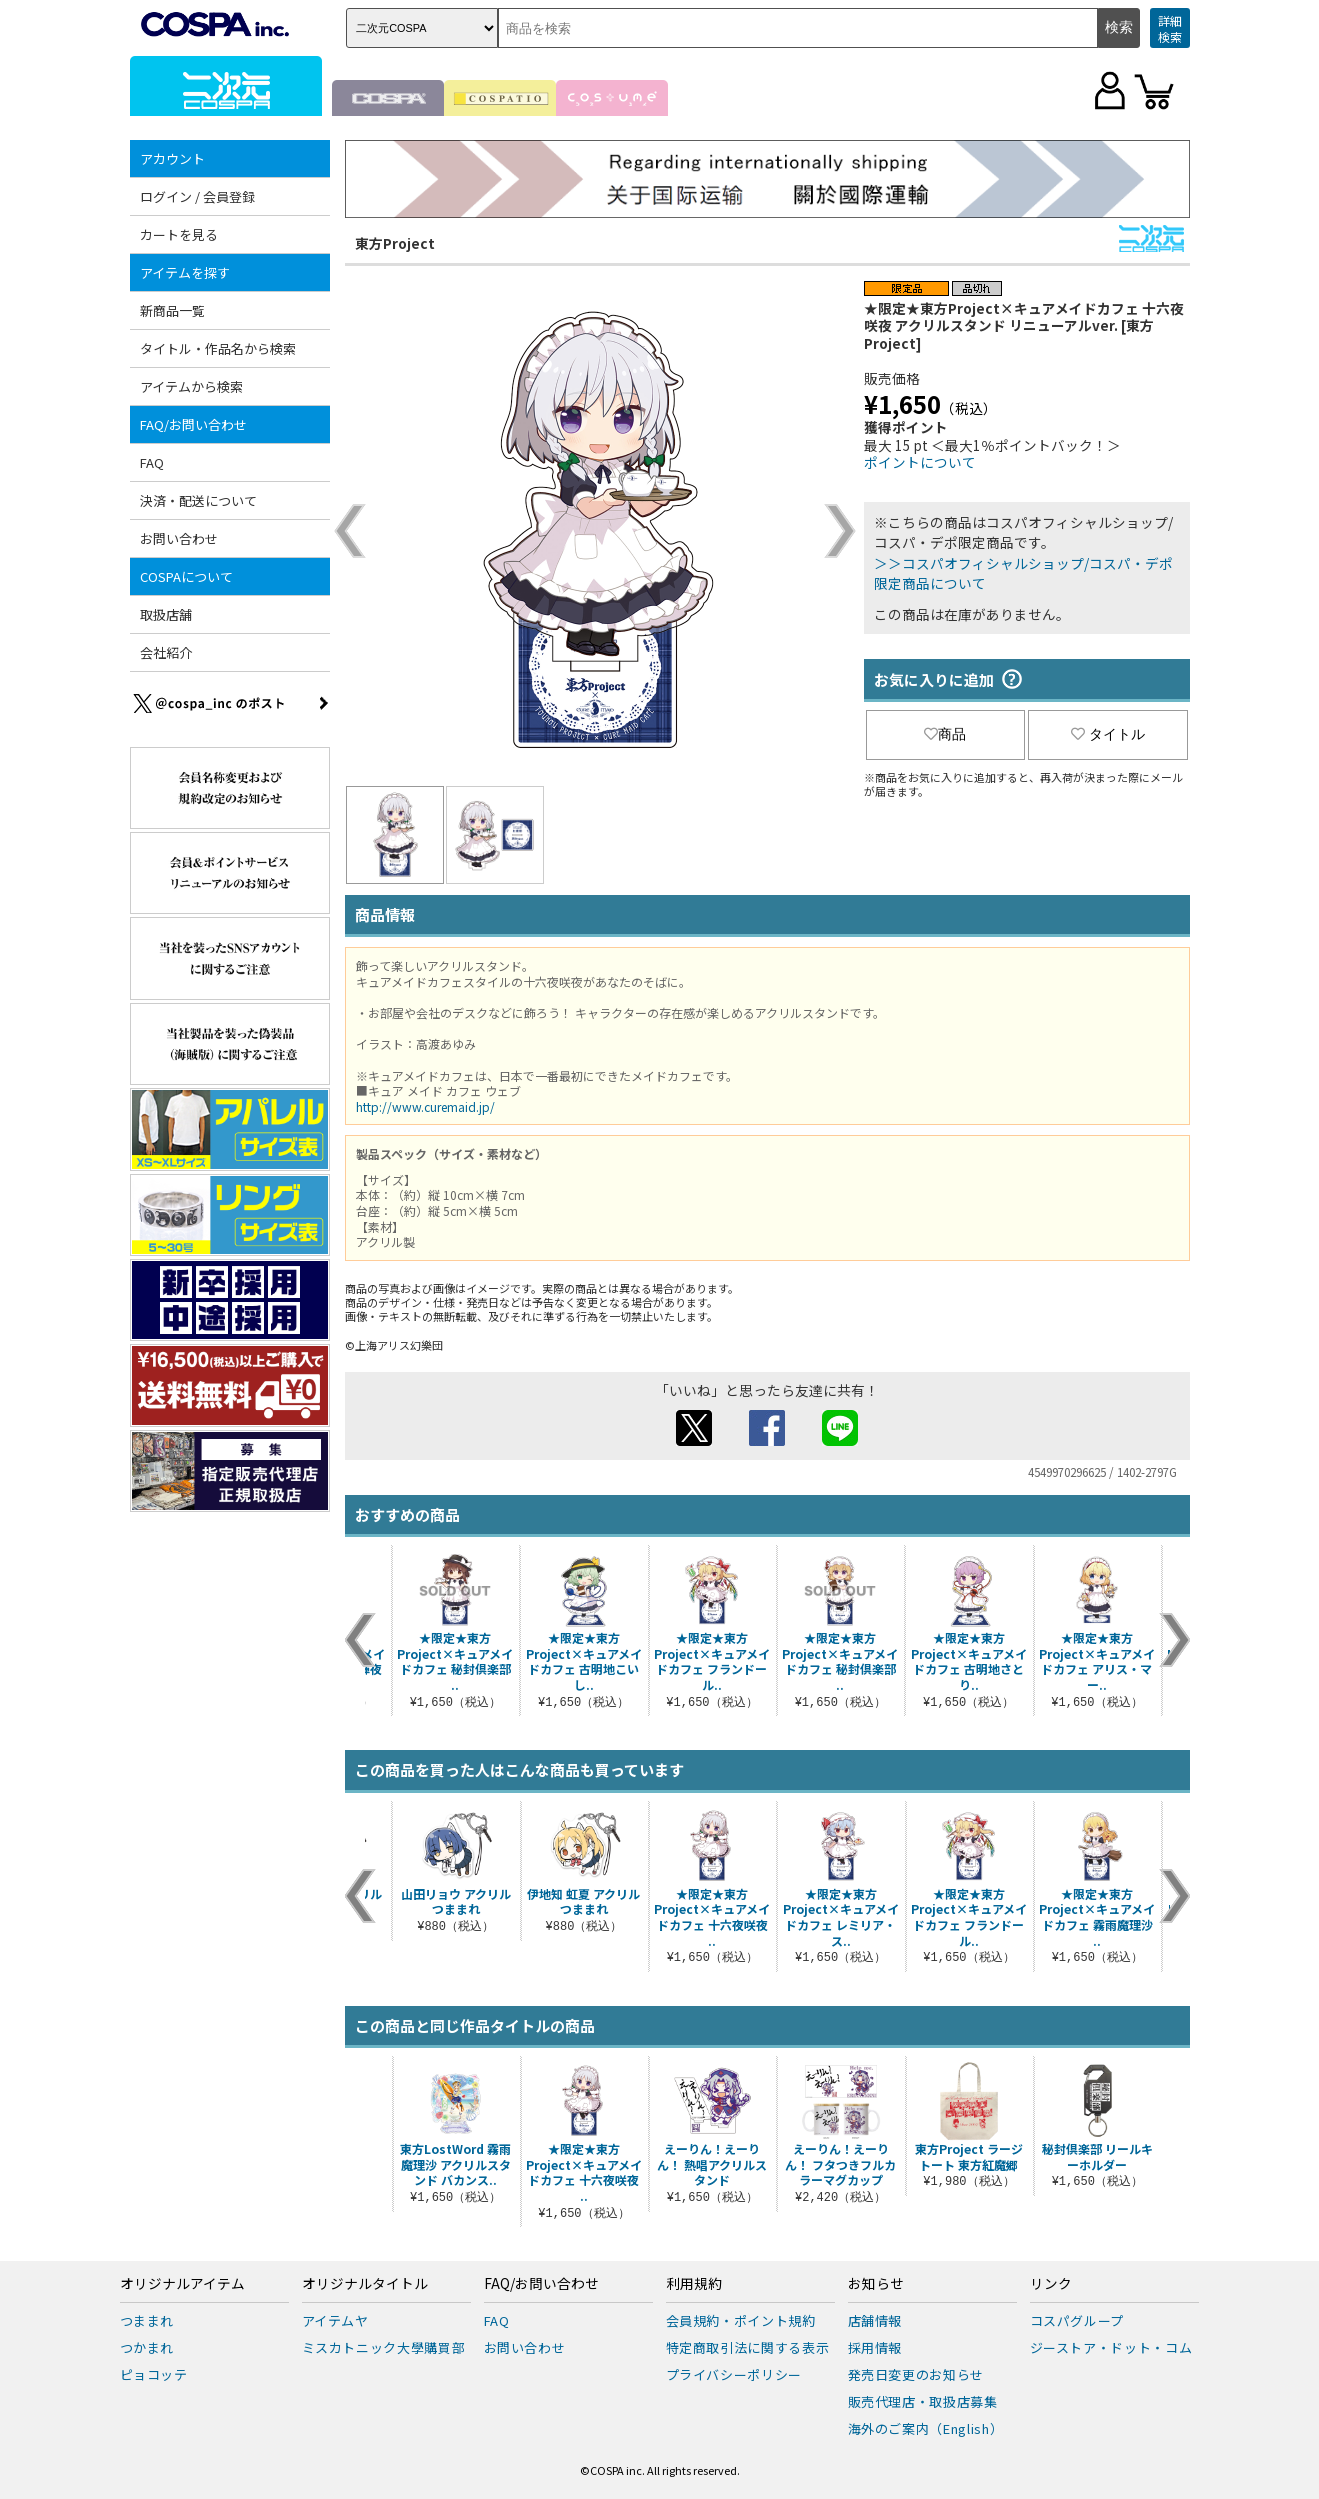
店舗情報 (875, 2320)
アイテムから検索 (191, 386)
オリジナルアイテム (182, 2284)
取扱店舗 (166, 614)
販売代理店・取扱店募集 (923, 2401)
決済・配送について (198, 500)
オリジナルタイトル (365, 2284)
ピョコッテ (154, 2374)
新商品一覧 (172, 310)
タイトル (1108, 734)
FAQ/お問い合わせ (193, 424)
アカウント (172, 158)
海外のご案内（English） (926, 2428)
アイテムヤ (335, 2320)
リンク (1051, 2284)
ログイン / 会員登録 (197, 196)
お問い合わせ (179, 538)
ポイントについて (920, 462)
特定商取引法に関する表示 (748, 2347)
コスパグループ (1077, 2320)
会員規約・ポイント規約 (741, 2320)
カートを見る (179, 234)
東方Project (395, 243)
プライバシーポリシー (734, 2374)
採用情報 (875, 2347)
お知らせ (876, 2284)
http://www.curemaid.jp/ (425, 1106)
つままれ (147, 2320)
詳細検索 (1170, 28)
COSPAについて (186, 576)
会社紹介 (166, 652)
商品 (945, 734)
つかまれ (147, 2347)
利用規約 (694, 2284)
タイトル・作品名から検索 (218, 348)
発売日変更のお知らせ (916, 2374)
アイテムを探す (185, 272)
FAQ (152, 462)
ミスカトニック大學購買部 (384, 2347)
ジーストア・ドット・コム (1111, 2347)
